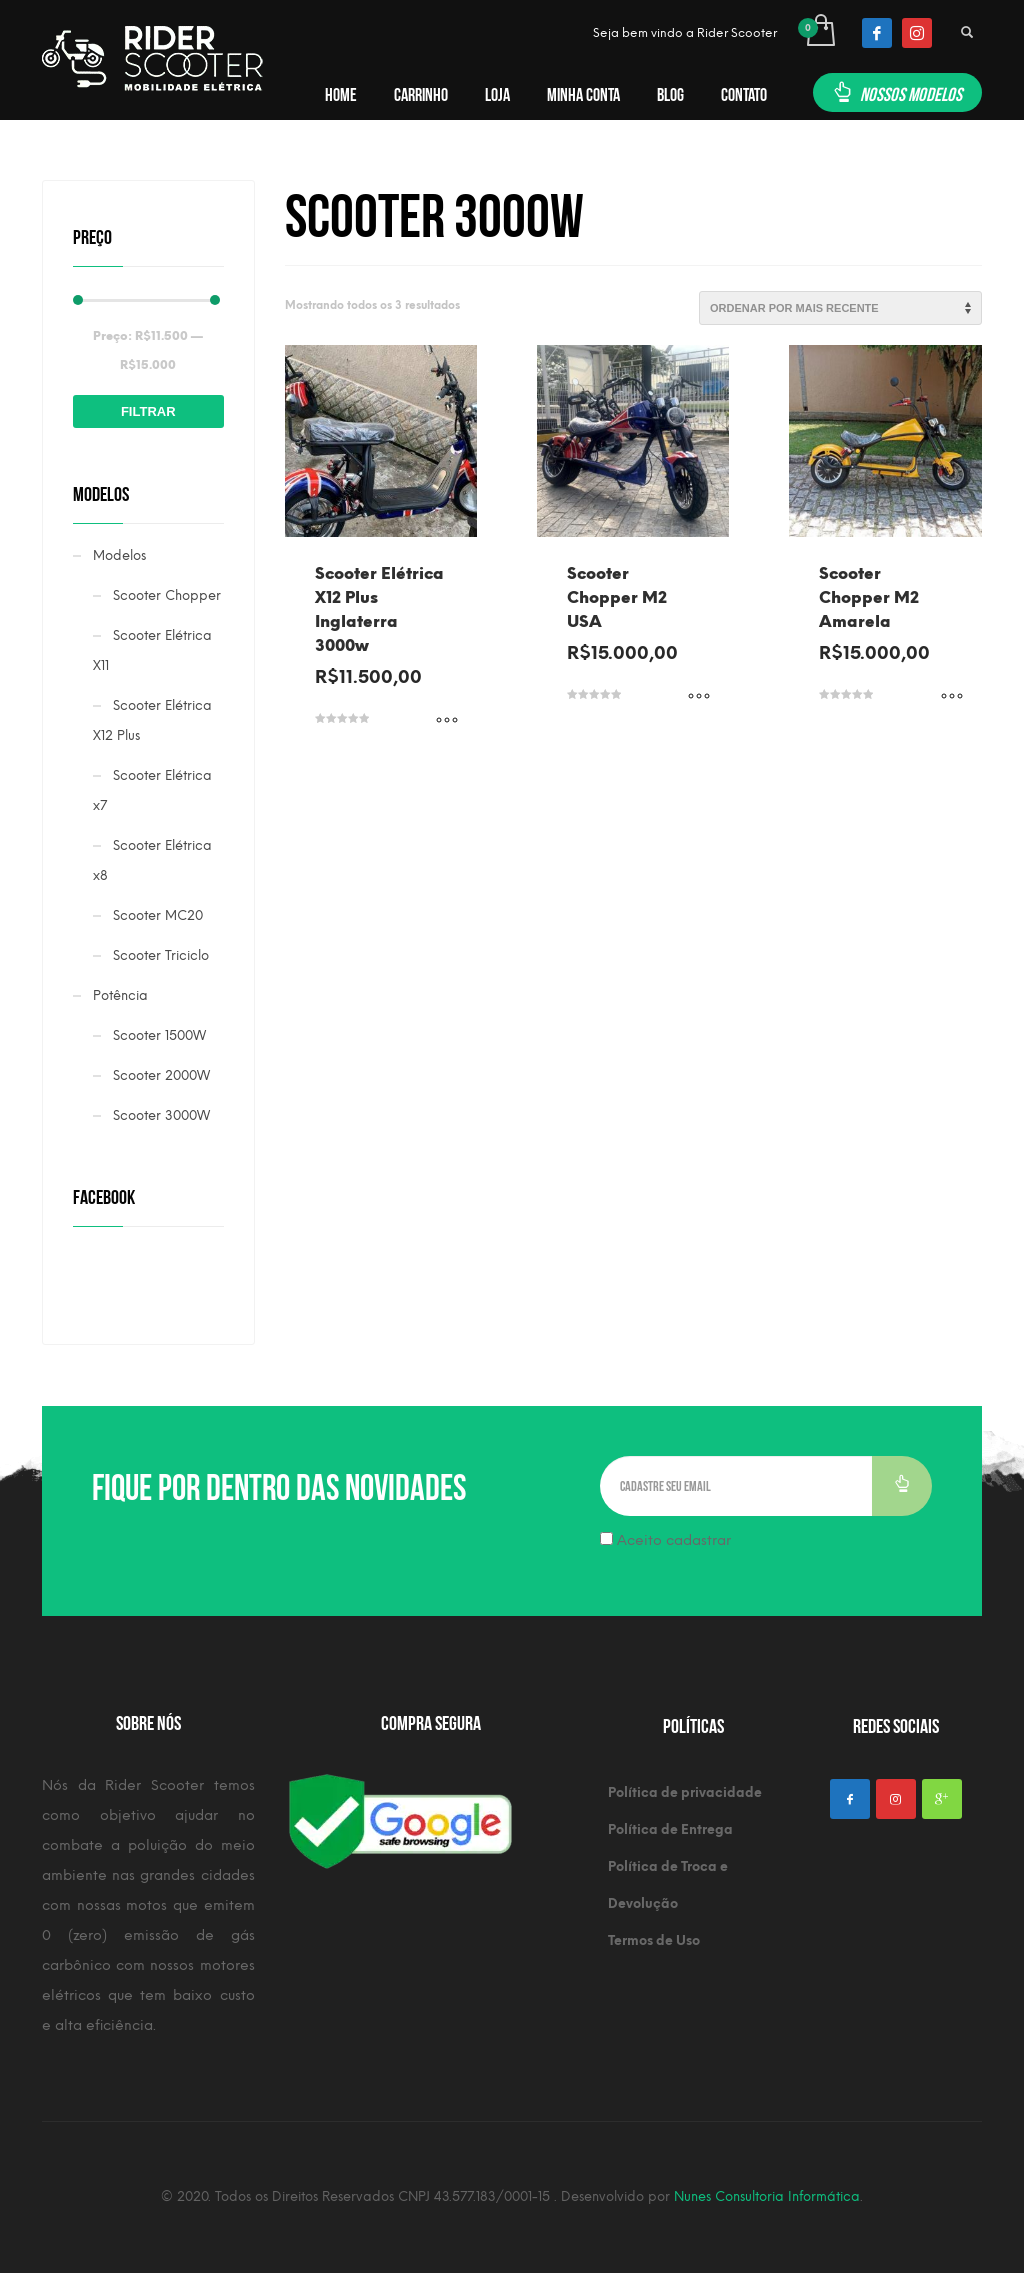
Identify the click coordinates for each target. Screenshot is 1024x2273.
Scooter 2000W (161, 1075)
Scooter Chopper (167, 595)
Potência (120, 995)
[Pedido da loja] (840, 308)
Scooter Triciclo (161, 955)
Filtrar (148, 411)
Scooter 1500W (159, 1035)
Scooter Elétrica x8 (152, 860)
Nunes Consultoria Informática (767, 2196)
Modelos (119, 555)
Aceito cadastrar (665, 1540)
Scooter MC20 (158, 915)
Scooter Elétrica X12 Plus (152, 720)
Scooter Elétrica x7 (152, 790)
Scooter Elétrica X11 (152, 650)
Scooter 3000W (161, 1115)
